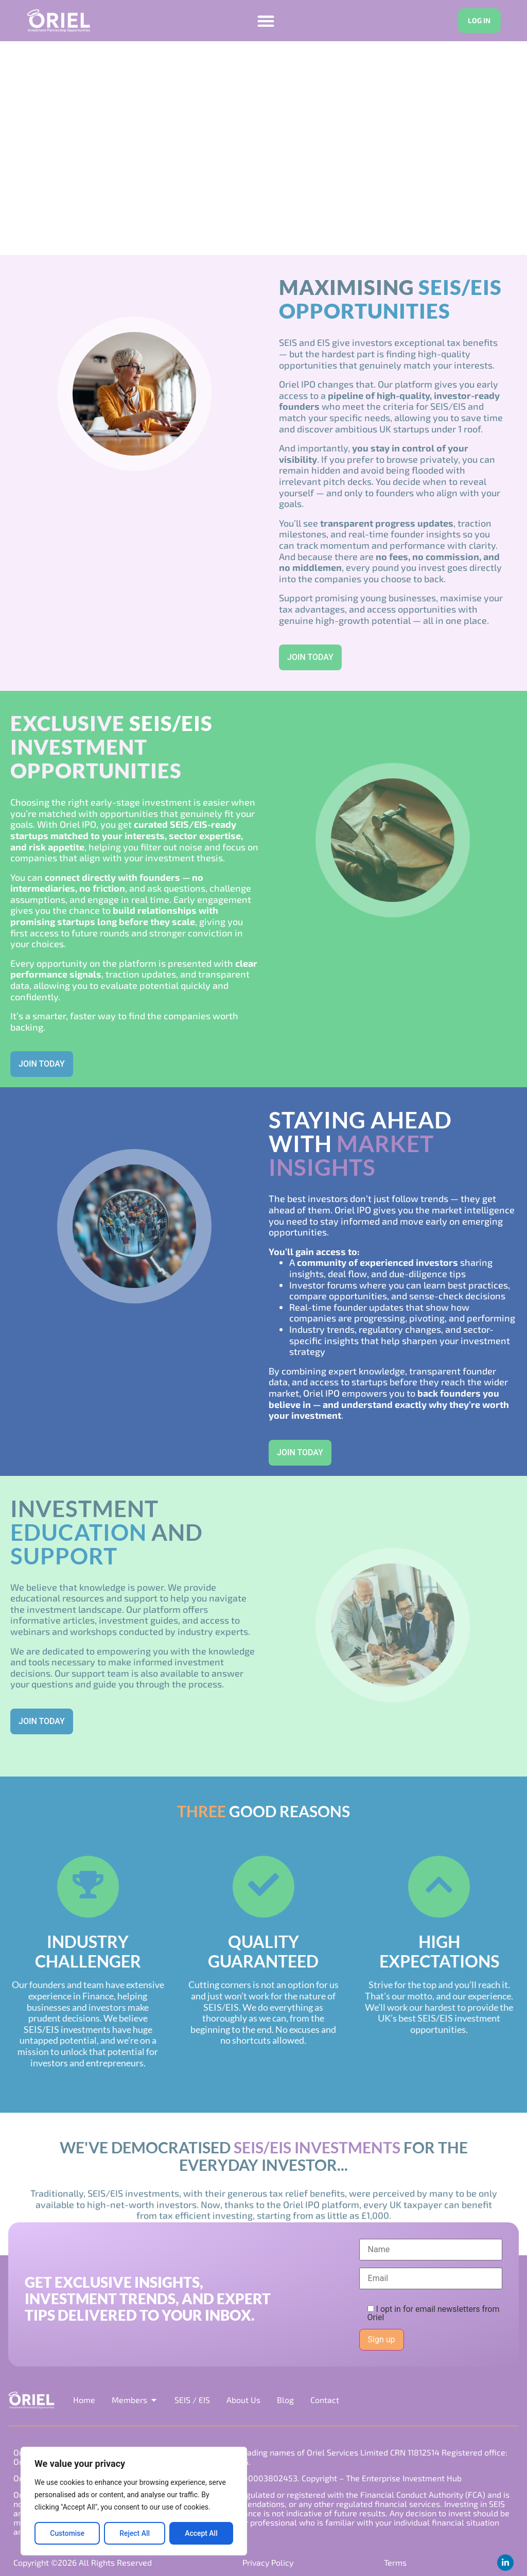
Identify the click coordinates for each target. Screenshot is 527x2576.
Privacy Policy (267, 2562)
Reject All (134, 2533)
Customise (67, 2533)
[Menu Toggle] (265, 21)
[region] (134, 2501)
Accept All (201, 2533)
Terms (395, 2562)
